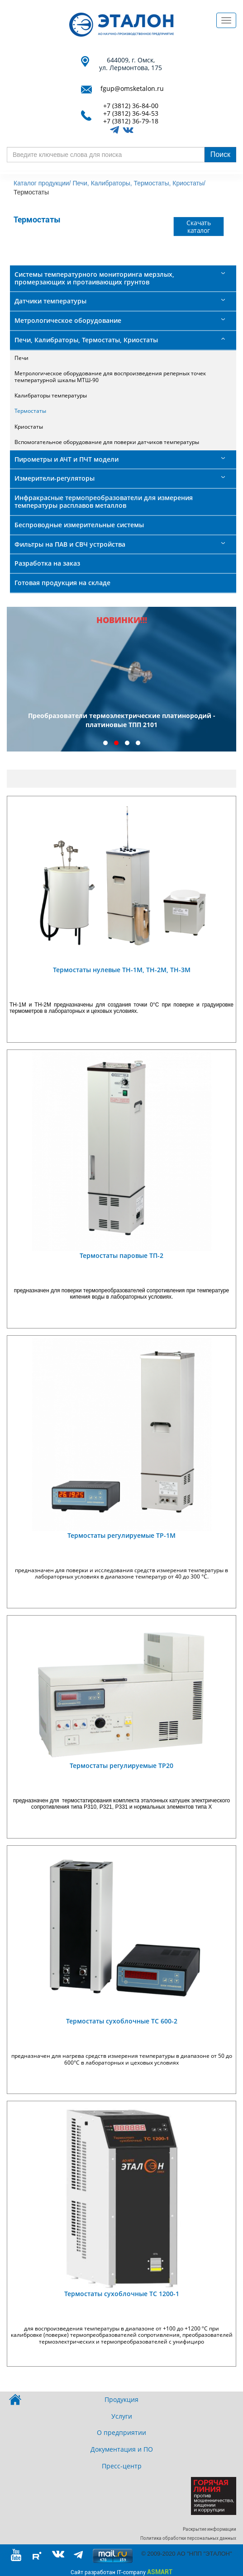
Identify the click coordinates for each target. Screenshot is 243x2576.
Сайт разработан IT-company (121, 2572)
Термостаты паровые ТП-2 (121, 1255)
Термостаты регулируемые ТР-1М (121, 1535)
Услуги (121, 2416)
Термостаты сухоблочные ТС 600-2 (121, 2021)
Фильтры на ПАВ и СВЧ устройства (69, 544)
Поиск (220, 154)
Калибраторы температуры (50, 395)
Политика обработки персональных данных (188, 2538)
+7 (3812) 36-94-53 (130, 114)
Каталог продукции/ (42, 183)
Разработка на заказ (47, 563)
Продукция (121, 2399)
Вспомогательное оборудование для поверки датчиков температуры (106, 442)
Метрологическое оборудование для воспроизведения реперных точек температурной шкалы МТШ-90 (110, 376)
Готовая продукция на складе (62, 582)
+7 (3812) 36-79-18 (130, 121)
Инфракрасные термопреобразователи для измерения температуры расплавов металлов (103, 501)
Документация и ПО (122, 2449)
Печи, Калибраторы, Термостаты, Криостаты (86, 340)
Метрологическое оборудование (67, 320)
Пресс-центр (122, 2466)
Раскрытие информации (209, 2529)
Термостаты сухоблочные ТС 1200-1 (121, 2293)
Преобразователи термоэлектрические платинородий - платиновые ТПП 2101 (121, 720)
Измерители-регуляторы (54, 478)
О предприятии (121, 2432)
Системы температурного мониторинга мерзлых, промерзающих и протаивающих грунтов (94, 278)
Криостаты (28, 426)
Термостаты (30, 411)
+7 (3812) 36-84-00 (130, 106)
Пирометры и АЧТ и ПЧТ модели (66, 459)
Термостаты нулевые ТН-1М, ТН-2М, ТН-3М (122, 969)
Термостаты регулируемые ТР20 (121, 1765)
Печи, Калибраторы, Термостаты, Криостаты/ (138, 183)
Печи (21, 358)
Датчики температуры (50, 301)
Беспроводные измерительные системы (79, 524)
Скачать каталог (198, 226)
